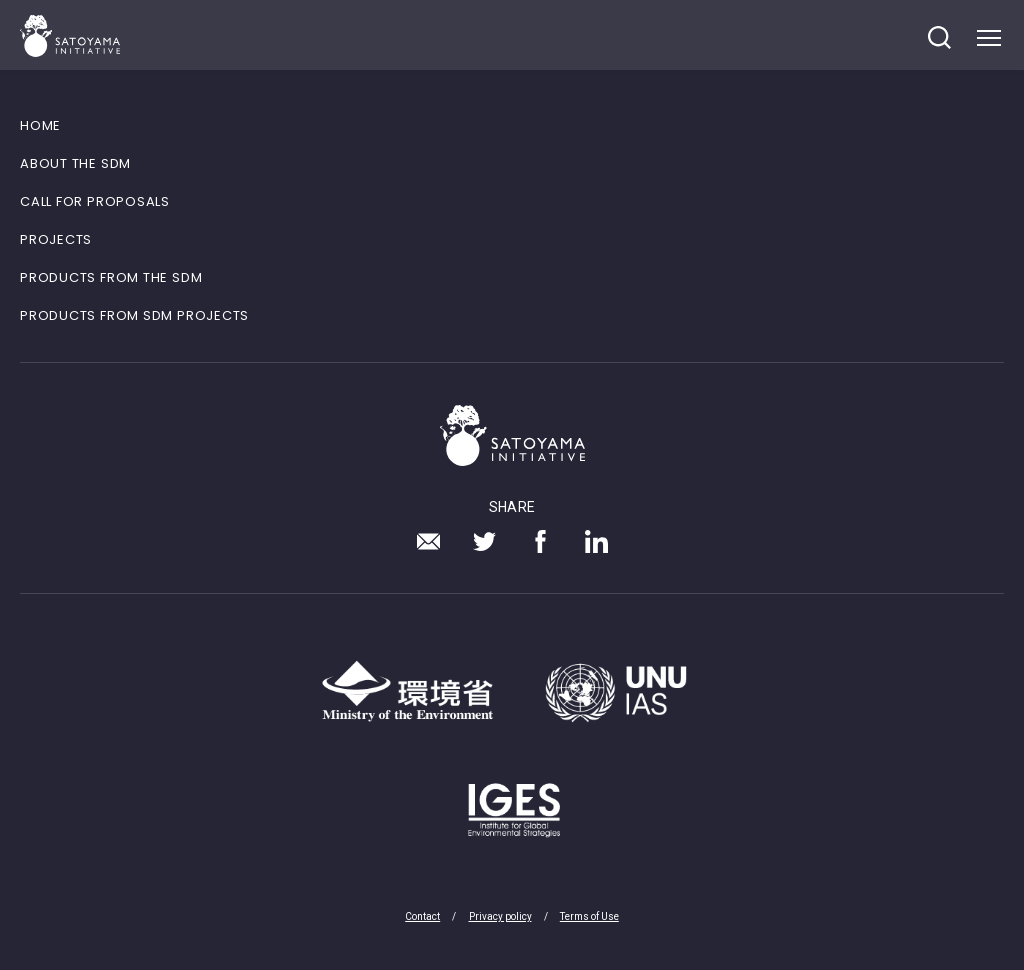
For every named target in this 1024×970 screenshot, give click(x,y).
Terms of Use (589, 916)
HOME (40, 125)
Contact (422, 916)
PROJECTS (56, 239)
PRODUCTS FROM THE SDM (111, 277)
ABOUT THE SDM (75, 163)
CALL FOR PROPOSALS (95, 201)
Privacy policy (500, 916)
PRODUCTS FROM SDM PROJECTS (134, 315)
